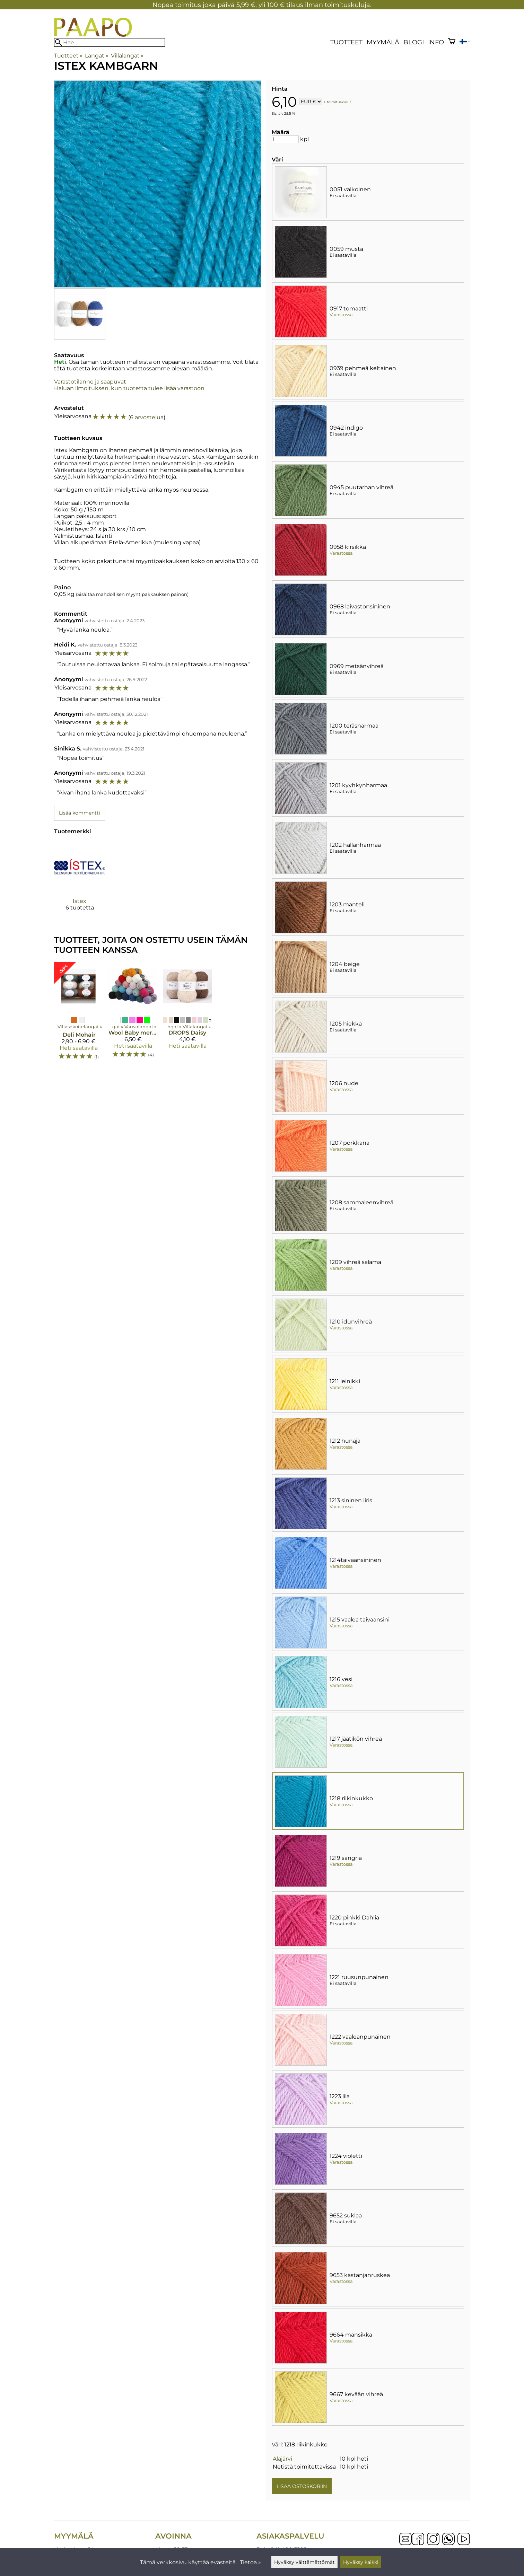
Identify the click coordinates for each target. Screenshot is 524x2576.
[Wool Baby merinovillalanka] (132, 1014)
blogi (413, 42)
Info (436, 42)
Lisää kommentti (79, 813)
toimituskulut (339, 102)
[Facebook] (418, 2540)
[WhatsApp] (448, 2540)
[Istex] (79, 882)
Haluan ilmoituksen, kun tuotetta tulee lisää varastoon (129, 388)
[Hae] (109, 42)
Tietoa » (250, 2562)
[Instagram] (433, 2540)
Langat (96, 55)
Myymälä (383, 42)
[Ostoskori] (451, 42)
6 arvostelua (147, 417)
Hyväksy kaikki (360, 2562)
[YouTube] (463, 2540)
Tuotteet (346, 42)
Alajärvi (282, 2458)
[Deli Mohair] (78, 1014)
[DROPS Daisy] (187, 1014)
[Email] (405, 2543)
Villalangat (127, 55)
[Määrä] (285, 139)
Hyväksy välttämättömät (304, 2562)
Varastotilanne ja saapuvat (90, 381)
